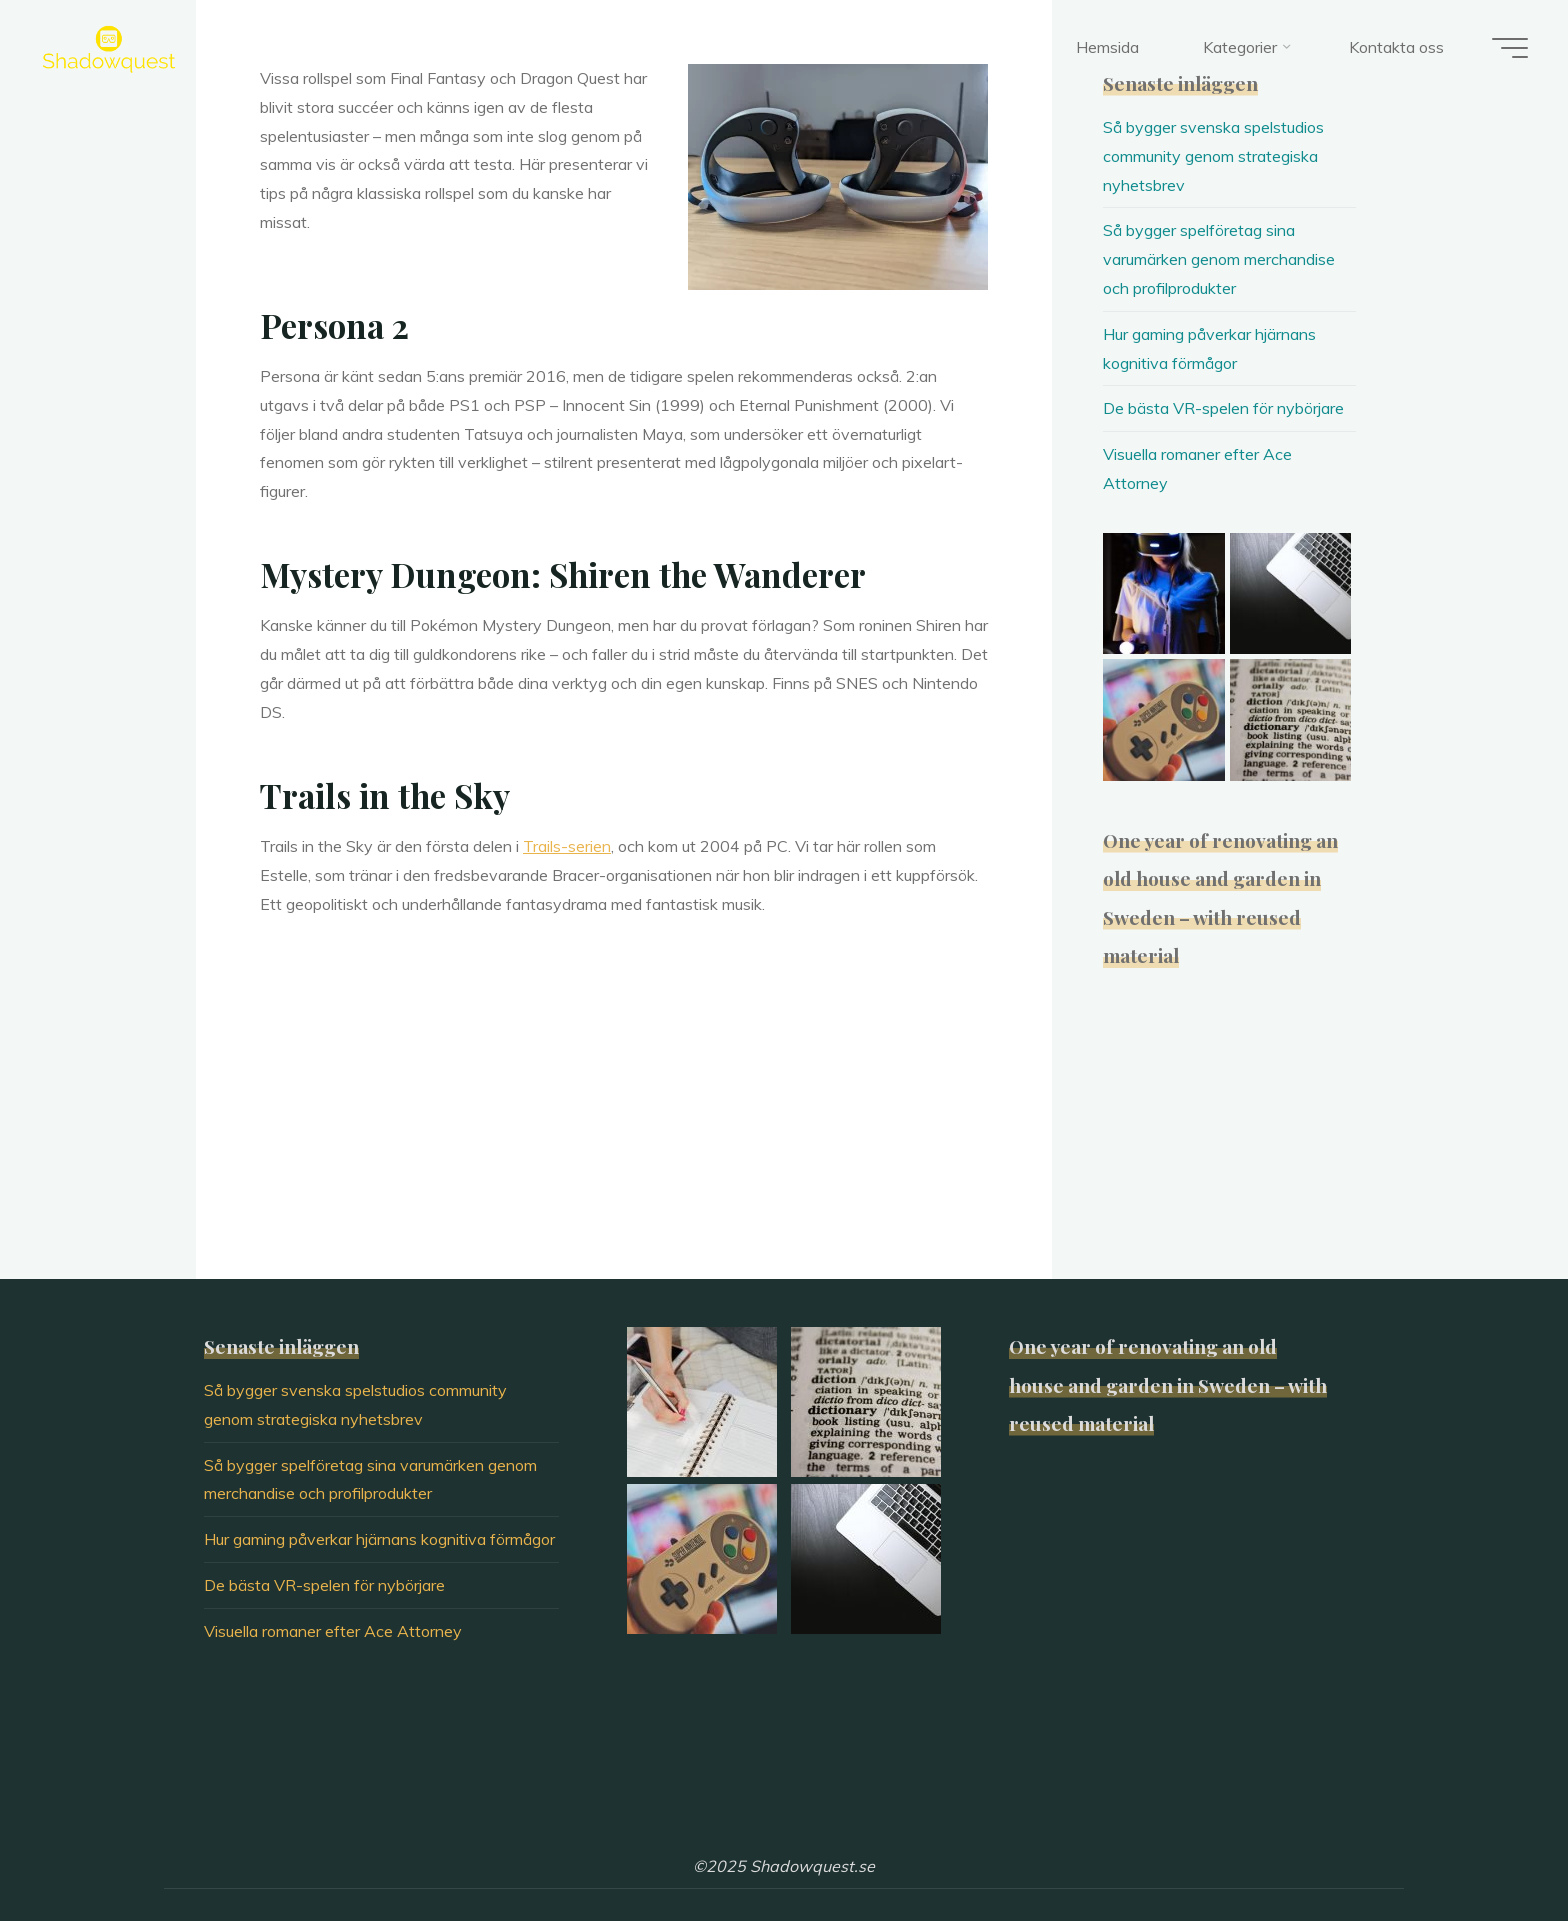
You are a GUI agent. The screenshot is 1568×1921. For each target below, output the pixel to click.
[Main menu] (1510, 48)
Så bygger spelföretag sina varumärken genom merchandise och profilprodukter (1219, 259)
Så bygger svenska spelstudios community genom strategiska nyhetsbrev (1213, 156)
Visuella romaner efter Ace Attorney (333, 1631)
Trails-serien (567, 846)
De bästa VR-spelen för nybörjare (1223, 408)
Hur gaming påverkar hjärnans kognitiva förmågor (379, 1539)
